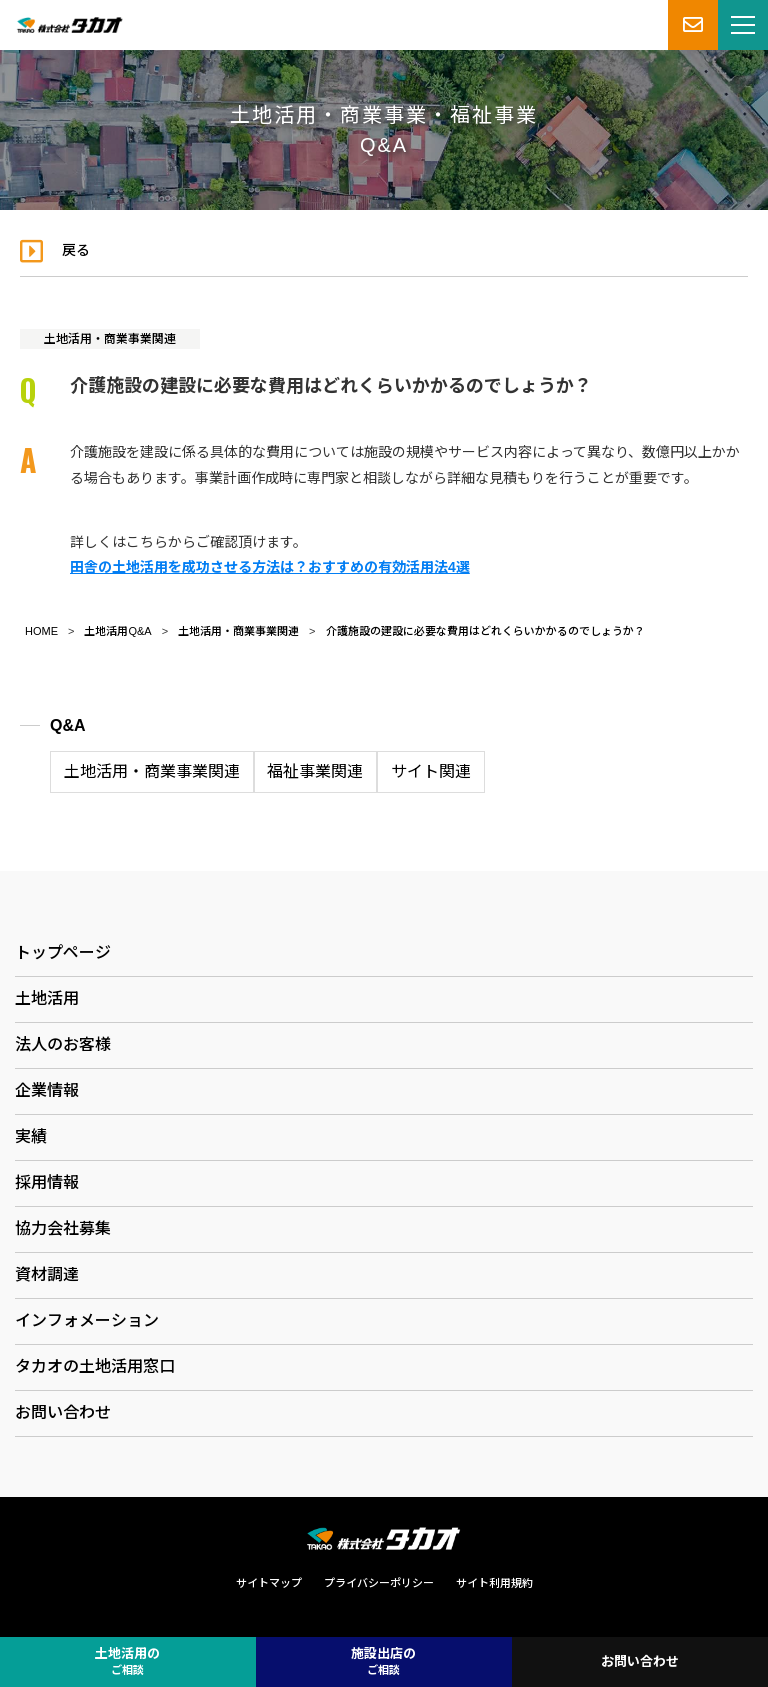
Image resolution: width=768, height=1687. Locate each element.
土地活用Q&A (117, 631)
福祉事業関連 (315, 771)
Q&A (68, 725)
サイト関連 (431, 771)
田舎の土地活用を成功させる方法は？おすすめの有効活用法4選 (270, 567)
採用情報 (47, 1182)
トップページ (63, 952)
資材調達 (47, 1274)
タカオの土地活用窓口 (95, 1366)
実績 (31, 1136)
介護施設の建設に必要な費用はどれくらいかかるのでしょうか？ (485, 631)
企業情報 (47, 1090)
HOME (41, 631)
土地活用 (47, 998)
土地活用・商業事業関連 (110, 339)
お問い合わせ (63, 1412)
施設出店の (383, 1662)
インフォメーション (87, 1320)
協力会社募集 (63, 1228)
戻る (76, 250)
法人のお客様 (63, 1044)
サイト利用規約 (494, 1583)
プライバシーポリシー (379, 1583)
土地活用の (127, 1662)
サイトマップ (269, 1583)
